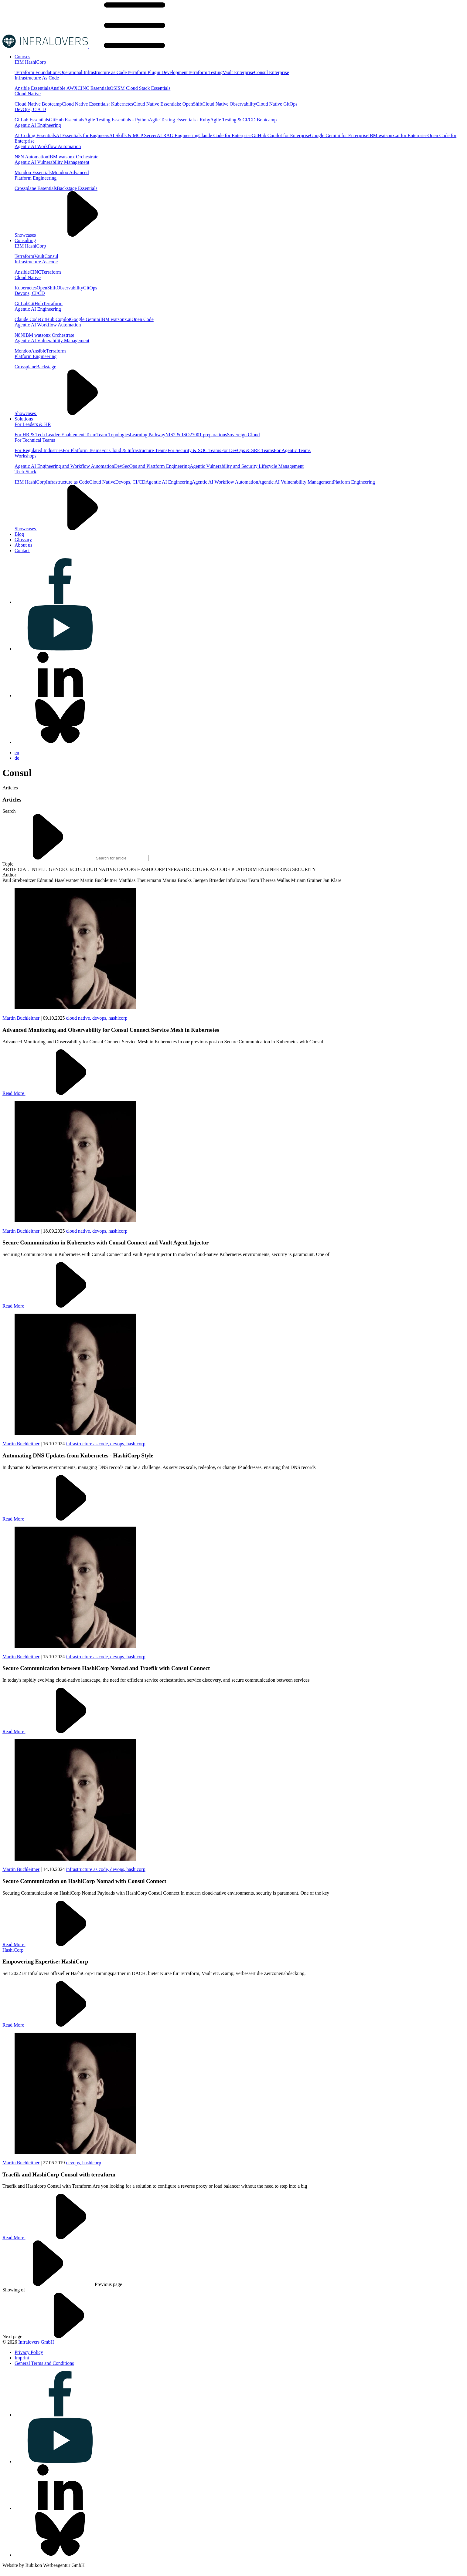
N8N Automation (31, 156)
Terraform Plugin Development (157, 72)
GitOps (90, 287)
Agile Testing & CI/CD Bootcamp (243, 119)
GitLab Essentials (32, 119)
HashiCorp (12, 1950)
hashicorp (117, 1018)
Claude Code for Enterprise (225, 135)
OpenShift (47, 287)
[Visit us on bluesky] (60, 742)
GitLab (21, 303)
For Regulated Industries (39, 450)
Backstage (46, 366)
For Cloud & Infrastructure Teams (134, 450)
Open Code (142, 319)
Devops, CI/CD (30, 293)
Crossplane (25, 366)
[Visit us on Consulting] (25, 240)
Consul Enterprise (271, 72)
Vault (39, 256)
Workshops (25, 455)
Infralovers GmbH (36, 2342)
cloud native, (79, 1018)
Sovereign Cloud (243, 434)
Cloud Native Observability (229, 103)
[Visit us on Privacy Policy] (29, 2352)
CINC (35, 272)
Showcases (71, 235)
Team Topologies (113, 434)
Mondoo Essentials (33, 172)
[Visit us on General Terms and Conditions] (44, 2363)
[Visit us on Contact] (22, 550)
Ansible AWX (64, 88)
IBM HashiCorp (30, 62)
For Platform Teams (82, 450)
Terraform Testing (205, 72)
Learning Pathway (147, 434)
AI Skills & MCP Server (133, 135)
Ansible (22, 272)
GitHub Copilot (55, 319)
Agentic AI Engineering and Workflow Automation (64, 466)
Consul (51, 256)
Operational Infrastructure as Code (93, 72)
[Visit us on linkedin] (60, 695)
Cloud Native (28, 93)
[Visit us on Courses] (22, 56)
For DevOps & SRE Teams (247, 450)
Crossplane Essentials (36, 188)
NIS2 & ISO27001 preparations (196, 434)
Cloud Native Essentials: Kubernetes (97, 103)
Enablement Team (78, 434)
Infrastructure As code (36, 261)
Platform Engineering (35, 178)
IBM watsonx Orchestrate (73, 156)
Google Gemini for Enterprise (339, 135)
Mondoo (23, 350)
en (17, 752)
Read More (59, 1093)
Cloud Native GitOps (276, 103)
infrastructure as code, (88, 1443)
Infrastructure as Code (67, 481)
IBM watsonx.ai (115, 319)
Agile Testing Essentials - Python (116, 119)
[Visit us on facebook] (60, 602)
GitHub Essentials (66, 119)
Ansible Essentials (32, 88)
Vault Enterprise (238, 72)
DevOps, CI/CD (30, 109)
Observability (70, 287)
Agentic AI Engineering (38, 125)
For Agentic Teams (292, 450)
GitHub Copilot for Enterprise (281, 135)
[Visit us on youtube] (60, 648)
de (17, 758)
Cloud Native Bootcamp (38, 103)
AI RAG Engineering (177, 135)
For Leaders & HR (33, 424)
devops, (100, 1018)
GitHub (35, 303)
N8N (19, 335)
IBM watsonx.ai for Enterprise (398, 135)
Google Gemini (85, 319)
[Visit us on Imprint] (22, 2357)
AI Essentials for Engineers (82, 135)
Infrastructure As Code (37, 77)
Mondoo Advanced (70, 172)
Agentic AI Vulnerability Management (52, 162)
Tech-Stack (25, 471)
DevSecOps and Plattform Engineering (152, 466)
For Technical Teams (35, 440)
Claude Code (27, 319)
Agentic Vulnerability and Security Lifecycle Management (247, 466)
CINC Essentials (94, 88)
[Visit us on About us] (23, 545)
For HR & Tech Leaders (38, 434)
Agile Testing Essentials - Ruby (179, 119)
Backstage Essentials (77, 188)
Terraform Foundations (37, 72)
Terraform (24, 256)
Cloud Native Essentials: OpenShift (168, 103)
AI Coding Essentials (35, 135)
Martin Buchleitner (20, 1018)
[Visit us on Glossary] (23, 539)
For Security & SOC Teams (194, 450)
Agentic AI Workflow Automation (48, 146)
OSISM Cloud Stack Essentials (140, 88)
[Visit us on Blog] (19, 534)
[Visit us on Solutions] (24, 418)
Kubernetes (26, 287)
